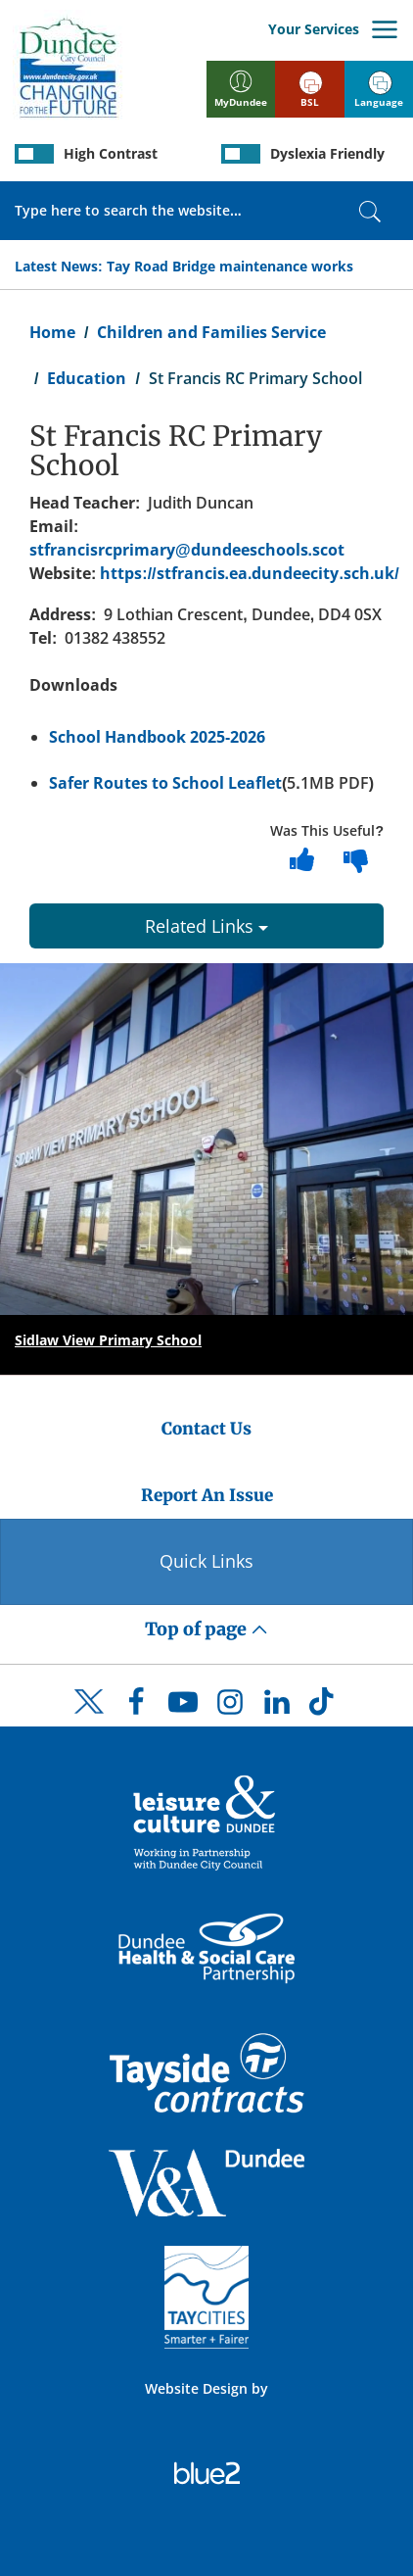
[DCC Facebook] (136, 1706)
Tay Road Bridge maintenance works (230, 266)
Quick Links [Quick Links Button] (206, 1561)
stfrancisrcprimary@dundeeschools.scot (186, 549)
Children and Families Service (211, 332)
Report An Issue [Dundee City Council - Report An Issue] (207, 1495)
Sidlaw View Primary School (108, 1340)
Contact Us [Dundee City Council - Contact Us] (206, 1428)
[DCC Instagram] (230, 1706)
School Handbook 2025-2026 (157, 737)
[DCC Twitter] (89, 1718)
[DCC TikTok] (323, 1706)
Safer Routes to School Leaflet (165, 783)
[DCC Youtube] (183, 1706)
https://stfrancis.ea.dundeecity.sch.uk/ (249, 573)
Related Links (206, 926)
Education (86, 378)
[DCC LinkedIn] (276, 1706)
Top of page (206, 1629)
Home (52, 332)
